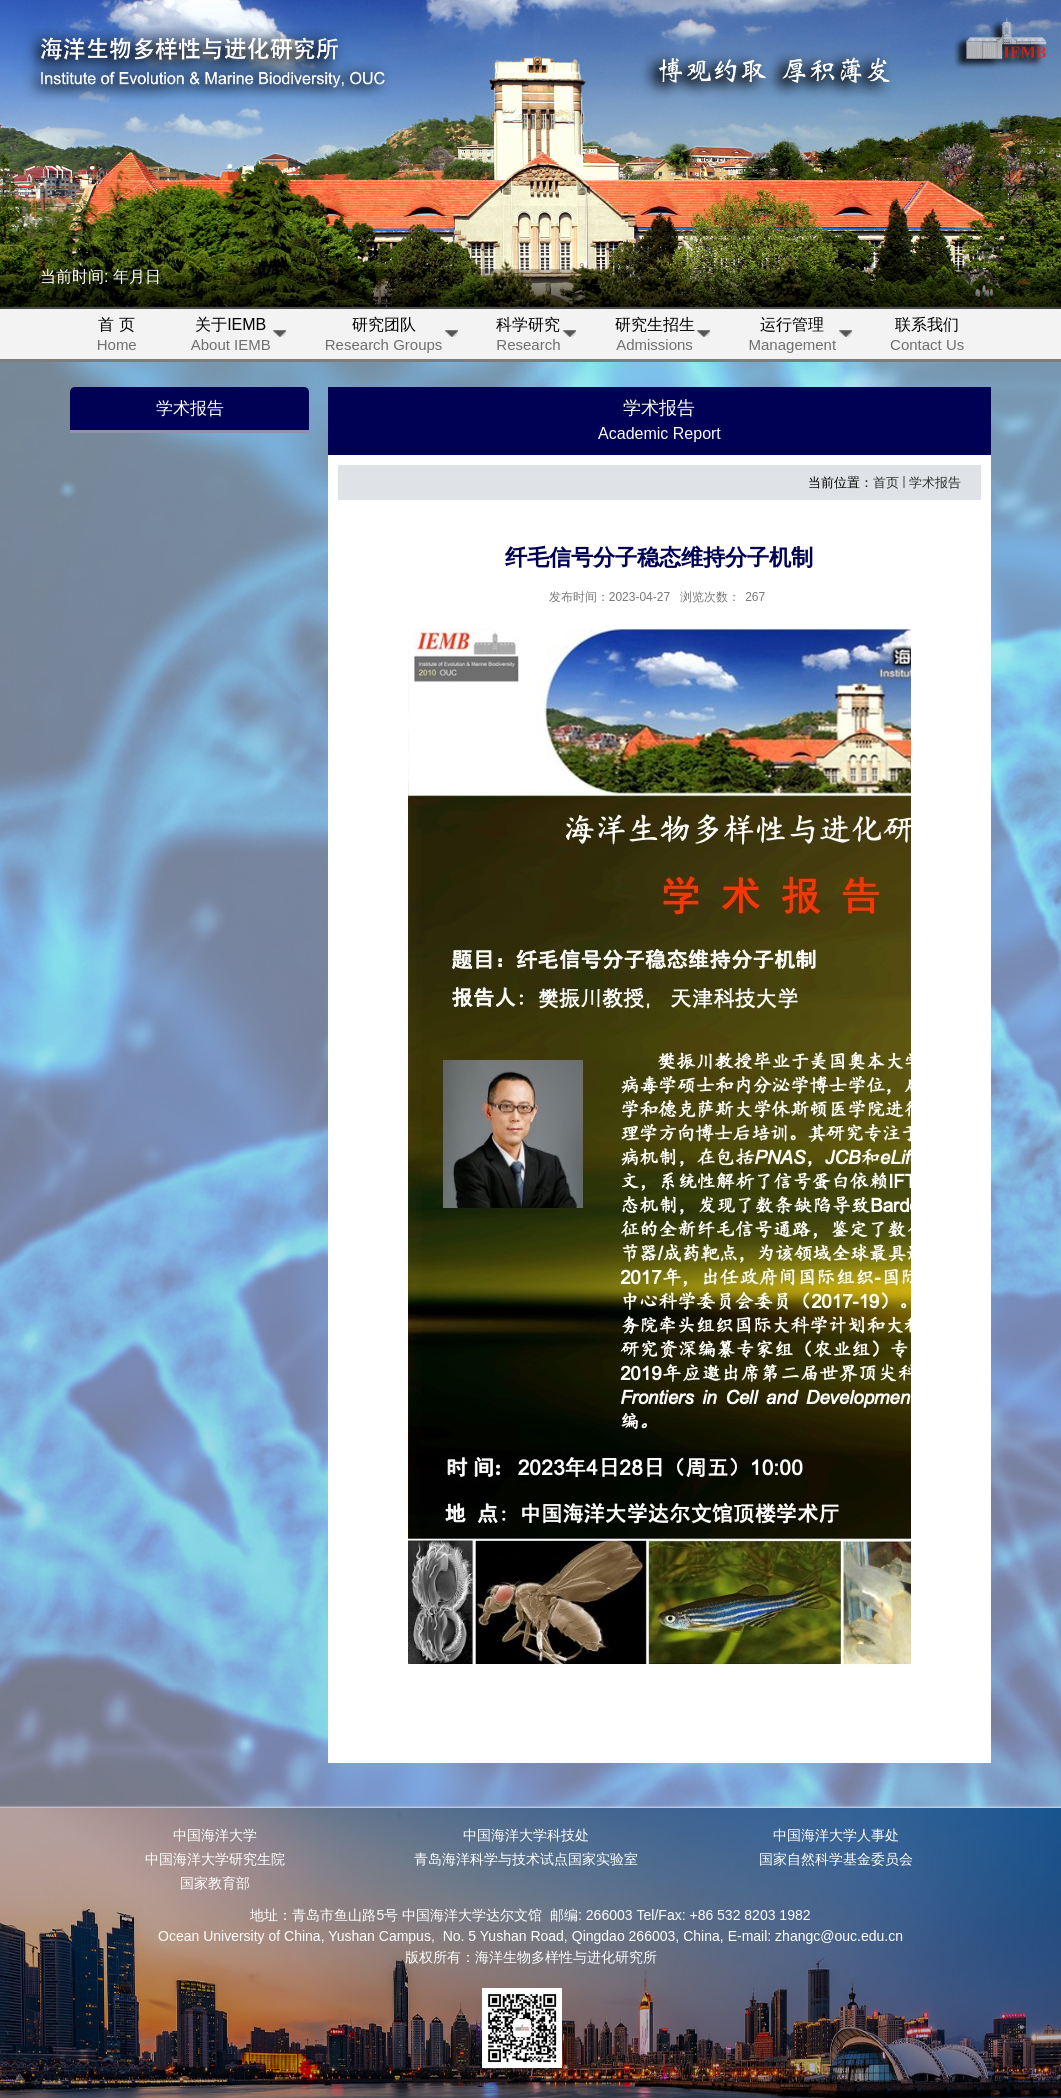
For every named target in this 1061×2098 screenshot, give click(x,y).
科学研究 (535, 337)
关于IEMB (238, 337)
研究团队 (391, 337)
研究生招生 (662, 337)
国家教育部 (215, 1883)
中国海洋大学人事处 (836, 1835)
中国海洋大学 (215, 1835)
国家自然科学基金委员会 (836, 1859)
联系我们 (927, 337)
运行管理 (800, 337)
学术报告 (935, 482)
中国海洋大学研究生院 (215, 1859)
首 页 (117, 337)
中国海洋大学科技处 (526, 1835)
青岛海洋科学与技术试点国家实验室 (526, 1859)
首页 (886, 482)
